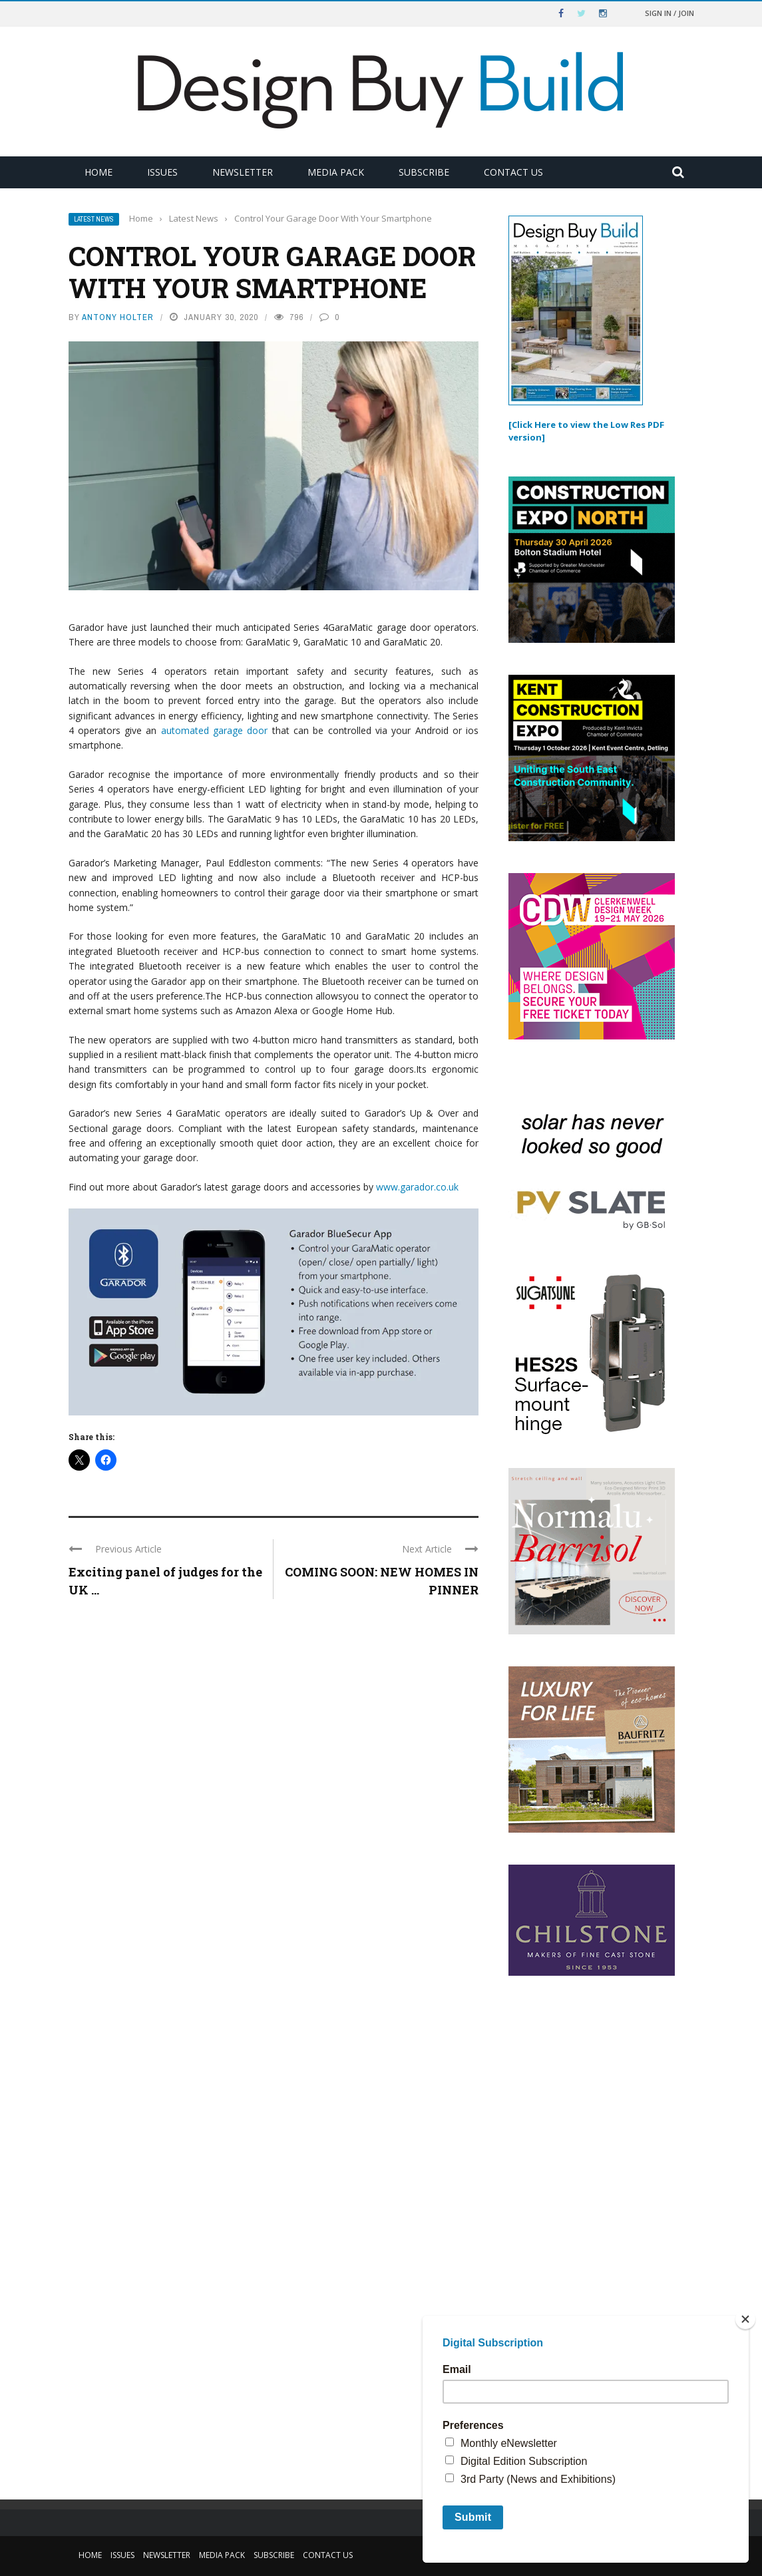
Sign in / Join (669, 13)
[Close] (745, 2319)
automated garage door (214, 730)
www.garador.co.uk (417, 1187)
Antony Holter (118, 317)
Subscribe (424, 172)
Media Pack (335, 172)
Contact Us (513, 172)
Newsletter (242, 172)
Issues (162, 172)
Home (98, 172)
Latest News (94, 219)
